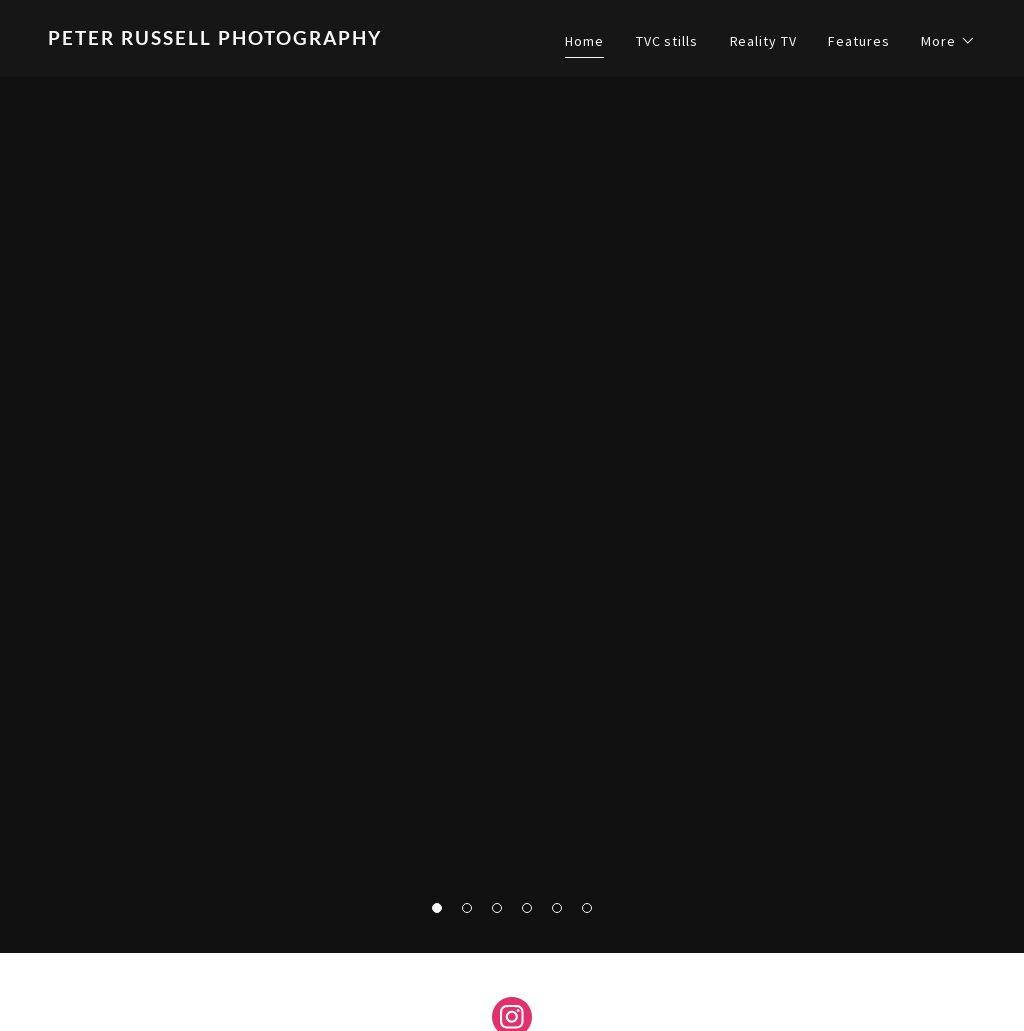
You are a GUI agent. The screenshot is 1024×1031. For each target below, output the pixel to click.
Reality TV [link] (763, 41)
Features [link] (858, 41)
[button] (948, 41)
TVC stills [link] (667, 41)
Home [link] (584, 41)
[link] (272, 40)
